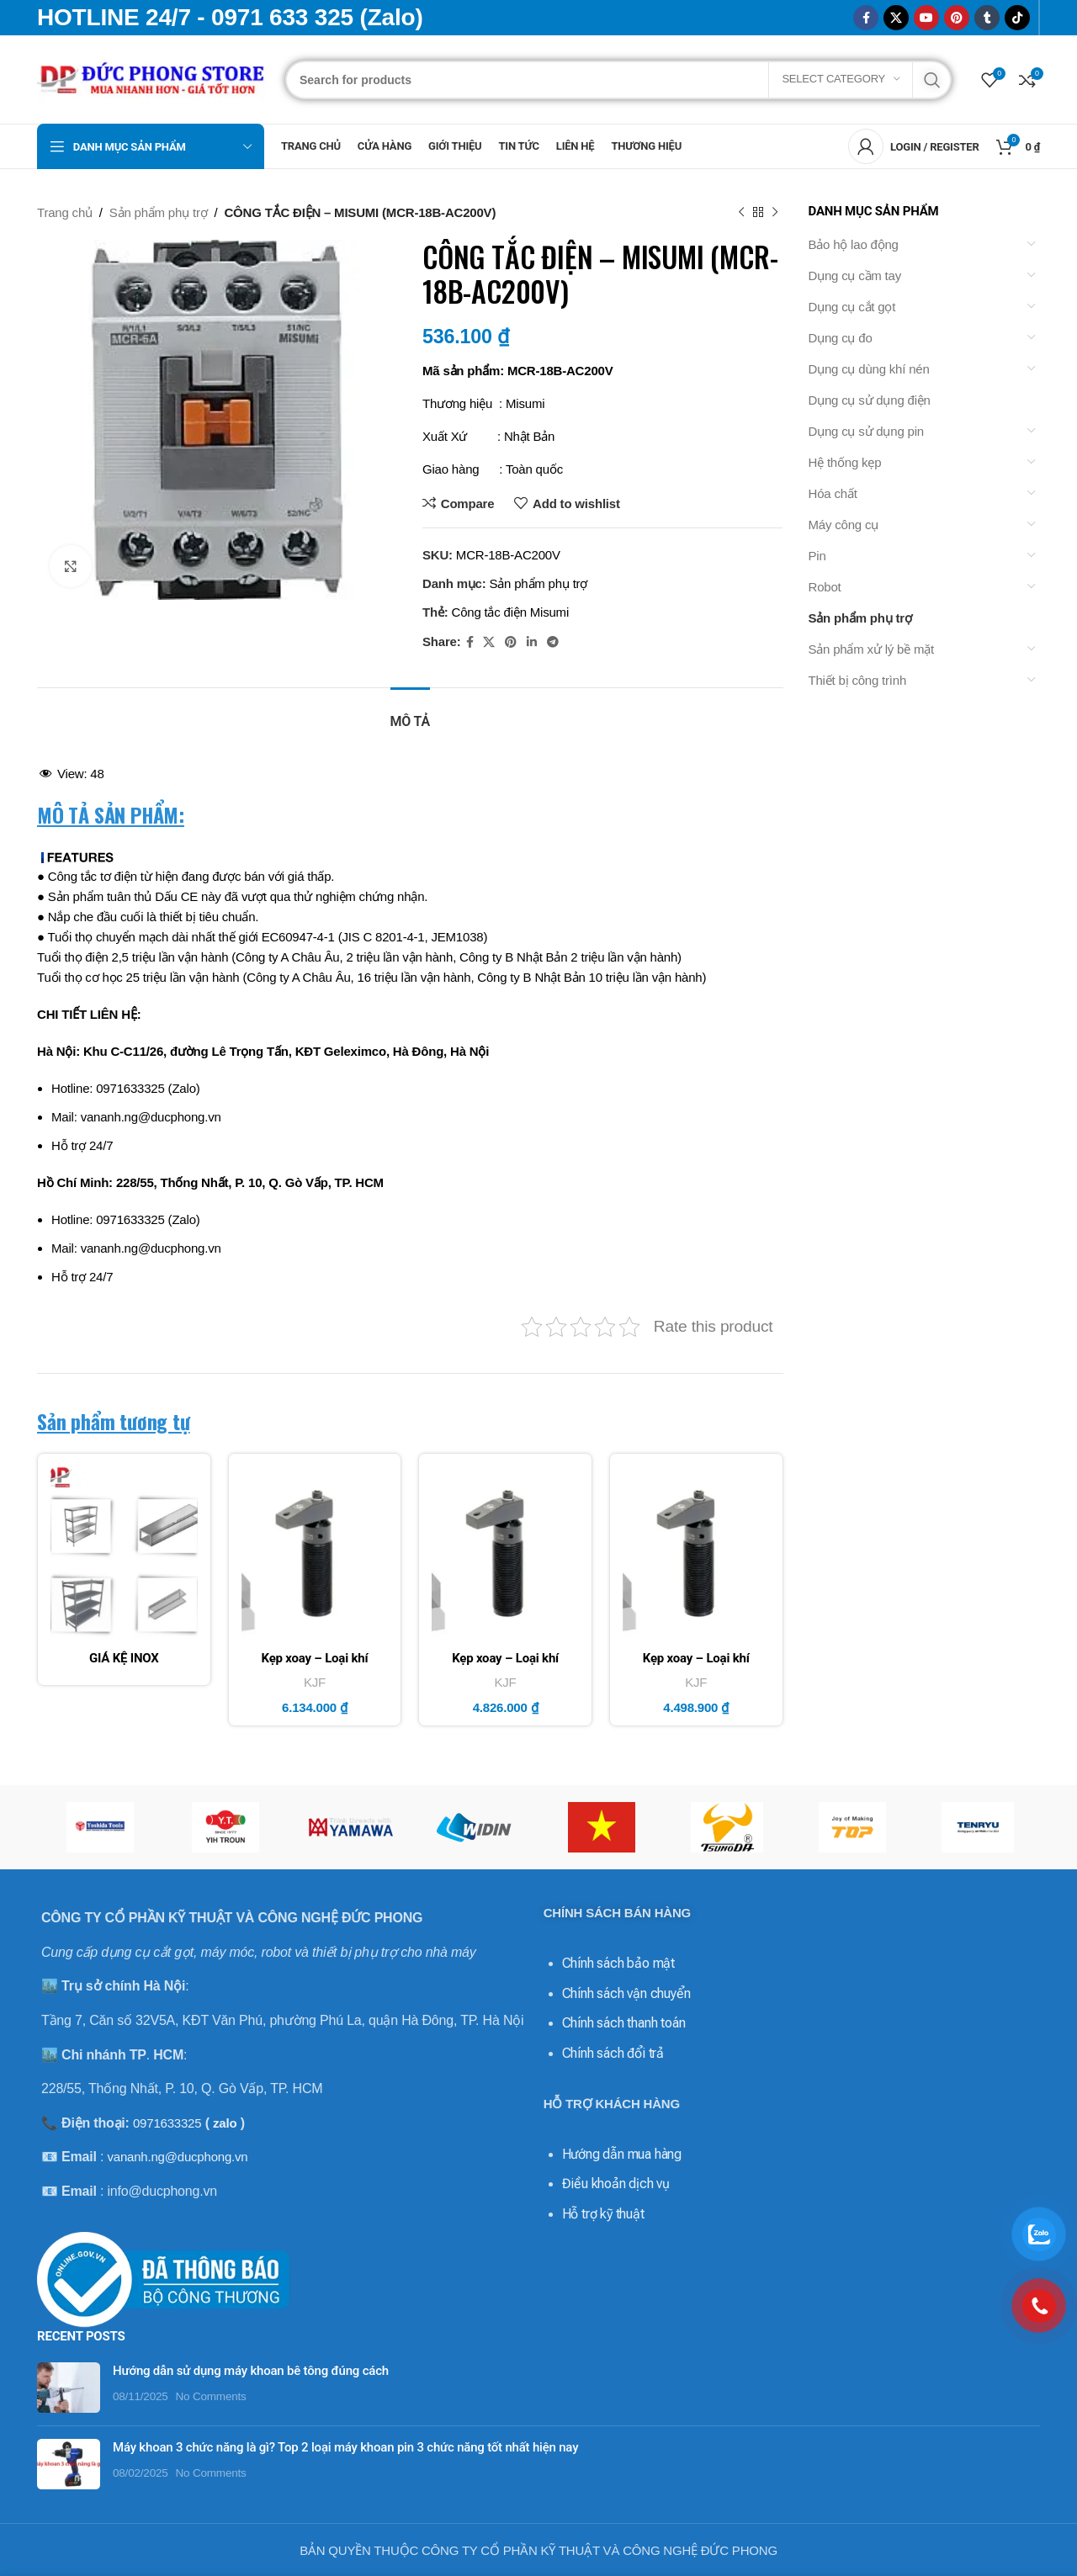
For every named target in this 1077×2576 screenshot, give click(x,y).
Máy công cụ (844, 524)
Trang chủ (65, 212)
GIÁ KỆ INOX (124, 1658)
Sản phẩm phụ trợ (158, 212)
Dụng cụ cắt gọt (852, 306)
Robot (825, 587)
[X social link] (896, 17)
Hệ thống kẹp (845, 462)
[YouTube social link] (926, 17)
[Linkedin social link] (532, 642)
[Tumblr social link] (987, 17)
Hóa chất (833, 493)
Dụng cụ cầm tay (855, 275)
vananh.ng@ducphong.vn (177, 2156)
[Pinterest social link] (956, 17)
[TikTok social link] (1017, 17)
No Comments (198, 2356)
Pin (817, 556)
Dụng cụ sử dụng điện (870, 400)
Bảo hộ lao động (854, 244)
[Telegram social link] (553, 642)
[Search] (618, 80)
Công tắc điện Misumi (511, 612)
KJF (315, 1682)
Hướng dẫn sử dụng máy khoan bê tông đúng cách (238, 2330)
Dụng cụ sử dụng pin (866, 431)
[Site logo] (152, 78)
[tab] (410, 713)
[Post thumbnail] (62, 2347)
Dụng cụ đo (841, 338)
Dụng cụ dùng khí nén (869, 369)
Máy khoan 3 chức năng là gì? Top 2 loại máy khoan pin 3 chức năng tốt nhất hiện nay (332, 2406)
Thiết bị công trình (858, 680)
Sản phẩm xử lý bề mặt (872, 649)
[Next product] (775, 212)
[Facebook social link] (865, 17)
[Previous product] (741, 212)
